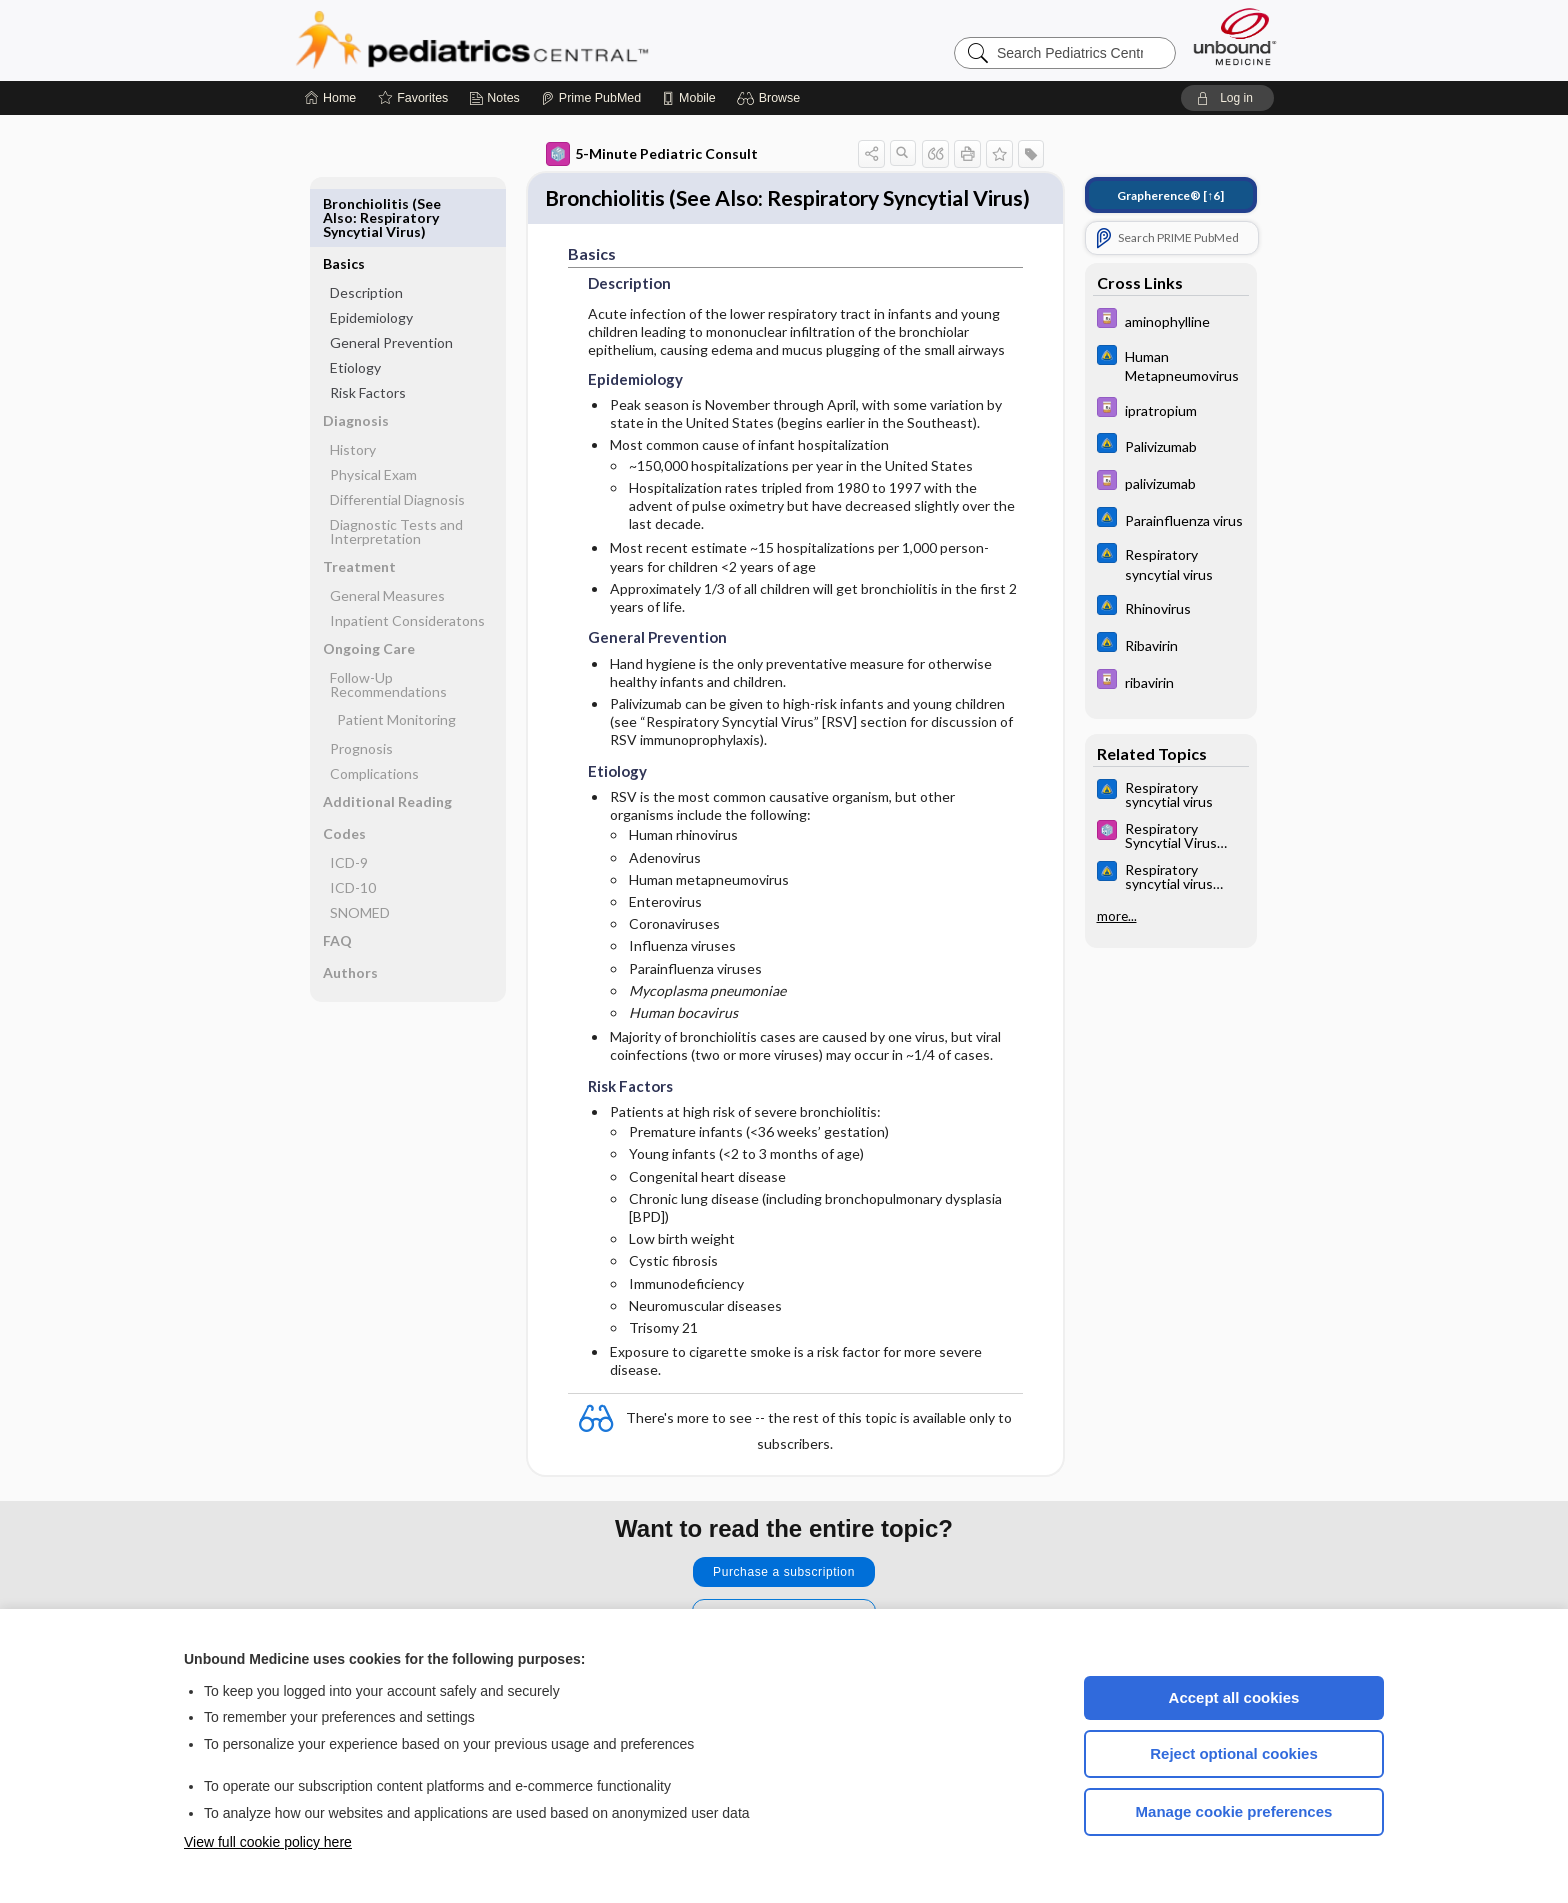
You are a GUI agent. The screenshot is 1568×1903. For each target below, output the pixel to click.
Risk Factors (368, 332)
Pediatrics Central (544, 40)
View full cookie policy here (268, 1842)
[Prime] (591, 98)
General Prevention (391, 282)
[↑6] (1170, 195)
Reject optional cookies (1234, 1753)
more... (1117, 916)
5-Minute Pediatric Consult (652, 154)
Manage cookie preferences (1234, 1811)
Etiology (355, 307)
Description (366, 232)
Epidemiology (371, 257)
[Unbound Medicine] (1235, 36)
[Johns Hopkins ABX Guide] (1171, 365)
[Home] (330, 98)
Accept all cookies (1234, 1697)
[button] (771, 98)
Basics (344, 203)
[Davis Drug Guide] (1171, 320)
